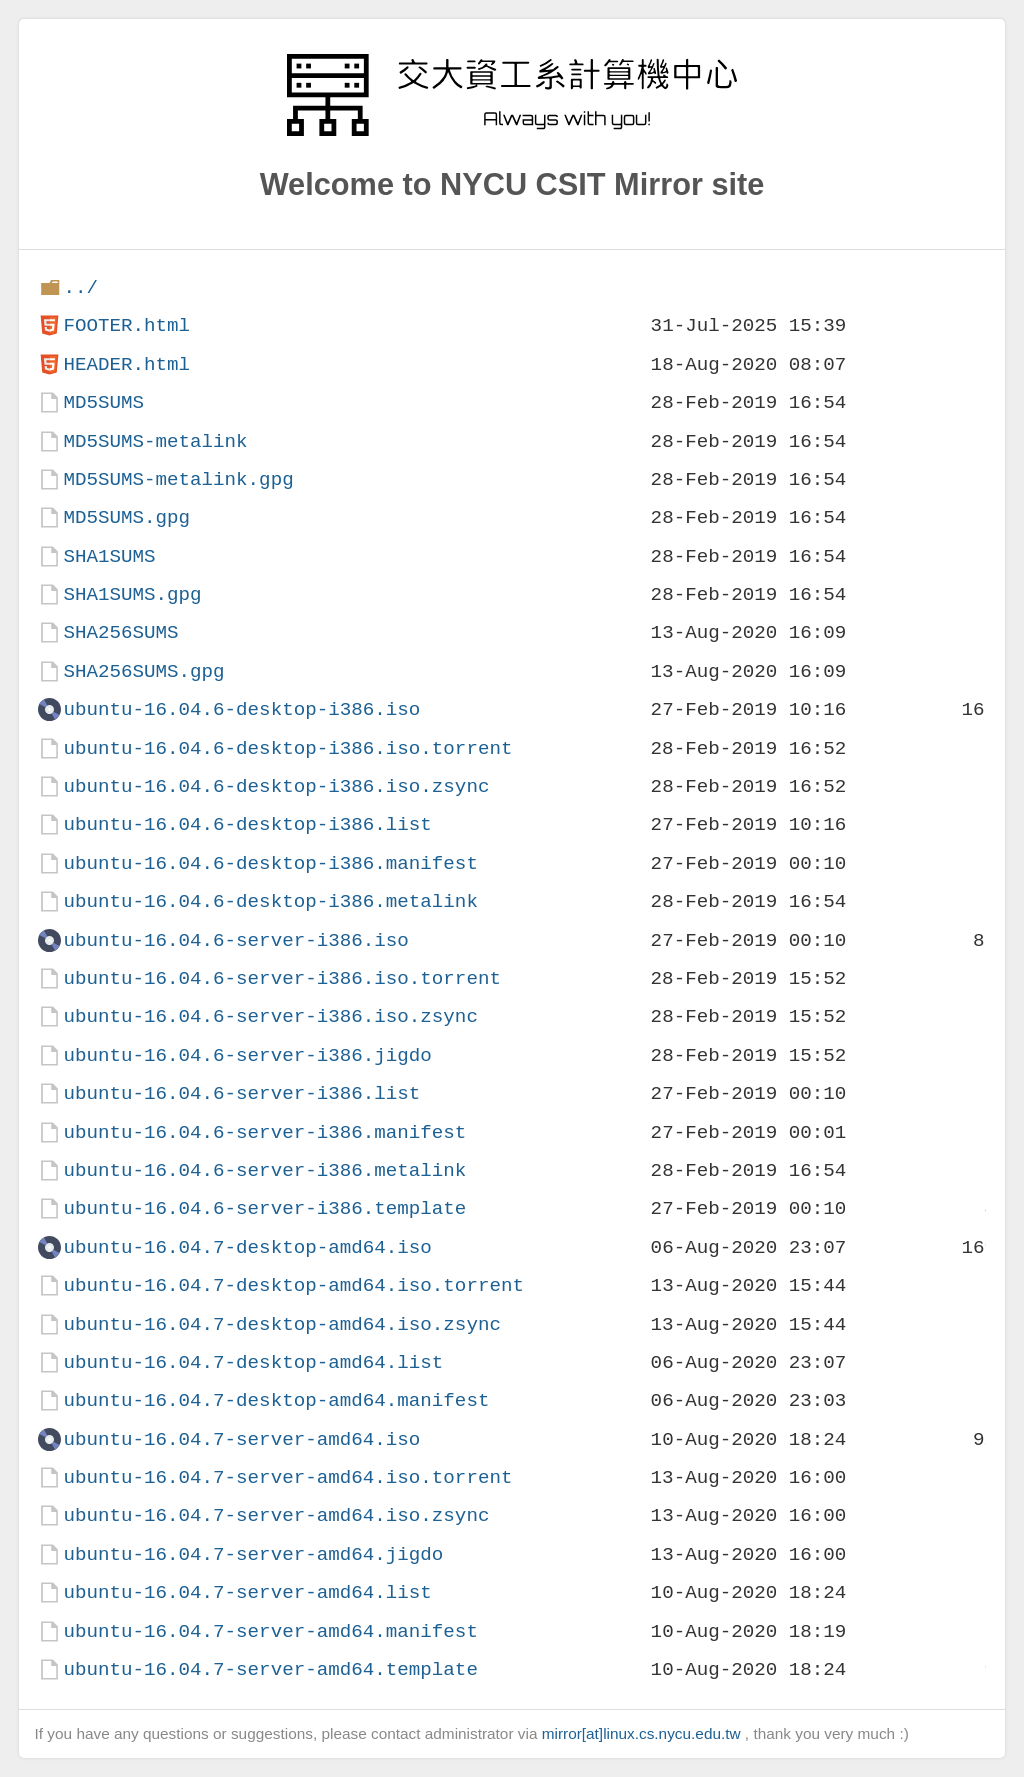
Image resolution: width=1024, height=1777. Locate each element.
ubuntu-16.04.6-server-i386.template (264, 1208)
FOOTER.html (126, 325)
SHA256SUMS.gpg (143, 671)
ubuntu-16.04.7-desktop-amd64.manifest (276, 1400)
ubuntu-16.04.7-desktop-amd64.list (253, 1362)
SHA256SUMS (120, 632)
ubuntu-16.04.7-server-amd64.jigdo (253, 1554)
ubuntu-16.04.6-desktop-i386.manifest (270, 863)
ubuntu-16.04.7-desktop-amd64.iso (247, 1247)
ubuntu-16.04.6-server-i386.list (241, 1093)
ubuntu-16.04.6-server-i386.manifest (264, 1132)
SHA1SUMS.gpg (132, 594)
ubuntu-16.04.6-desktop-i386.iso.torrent (287, 748)
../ (80, 287)
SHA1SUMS (109, 556)
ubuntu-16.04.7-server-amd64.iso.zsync (276, 1515)
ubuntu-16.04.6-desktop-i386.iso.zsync (276, 786)
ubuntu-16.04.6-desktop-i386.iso (241, 709)
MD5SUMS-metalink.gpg (178, 479)
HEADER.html (126, 364)
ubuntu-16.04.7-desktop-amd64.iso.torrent (293, 1285)
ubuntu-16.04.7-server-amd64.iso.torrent (287, 1477)
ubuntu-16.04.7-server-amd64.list (247, 1592)
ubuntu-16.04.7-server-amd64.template (270, 1669)
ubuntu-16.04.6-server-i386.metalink (264, 1170)
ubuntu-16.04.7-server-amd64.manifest (270, 1631)
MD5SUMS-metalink (155, 441)
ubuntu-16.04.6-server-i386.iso (235, 940)
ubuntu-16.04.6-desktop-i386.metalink (270, 901)
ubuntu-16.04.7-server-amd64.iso (241, 1439)
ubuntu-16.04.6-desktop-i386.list (247, 824)
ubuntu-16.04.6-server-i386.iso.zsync (270, 1016)
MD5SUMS (103, 402)
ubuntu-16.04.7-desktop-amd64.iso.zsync (281, 1324)
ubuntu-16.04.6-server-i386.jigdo (247, 1055)
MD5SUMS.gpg (126, 517)
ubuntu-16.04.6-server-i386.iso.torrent (281, 978)
